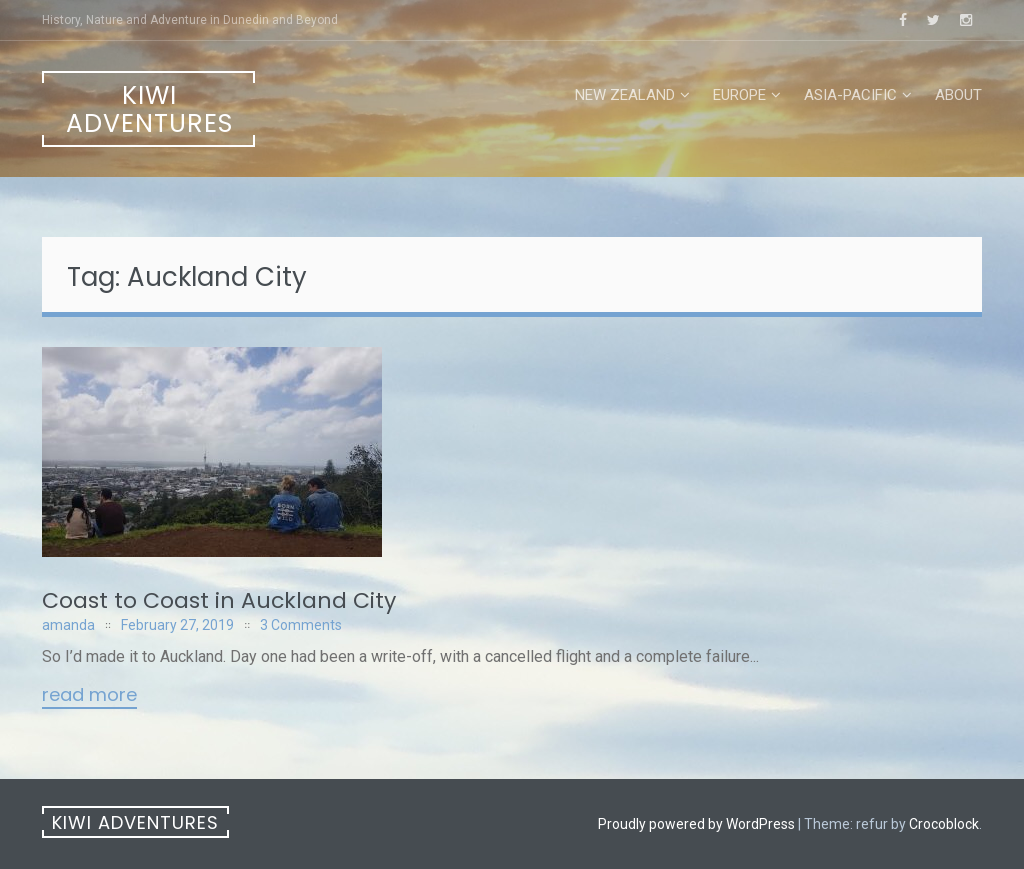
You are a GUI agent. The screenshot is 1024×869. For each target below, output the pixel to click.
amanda (68, 625)
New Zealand (625, 95)
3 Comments (301, 625)
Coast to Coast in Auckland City (219, 600)
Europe (739, 95)
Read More (89, 696)
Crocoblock (944, 824)
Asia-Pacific (850, 95)
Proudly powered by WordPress (696, 824)
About (958, 95)
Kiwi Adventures (149, 109)
